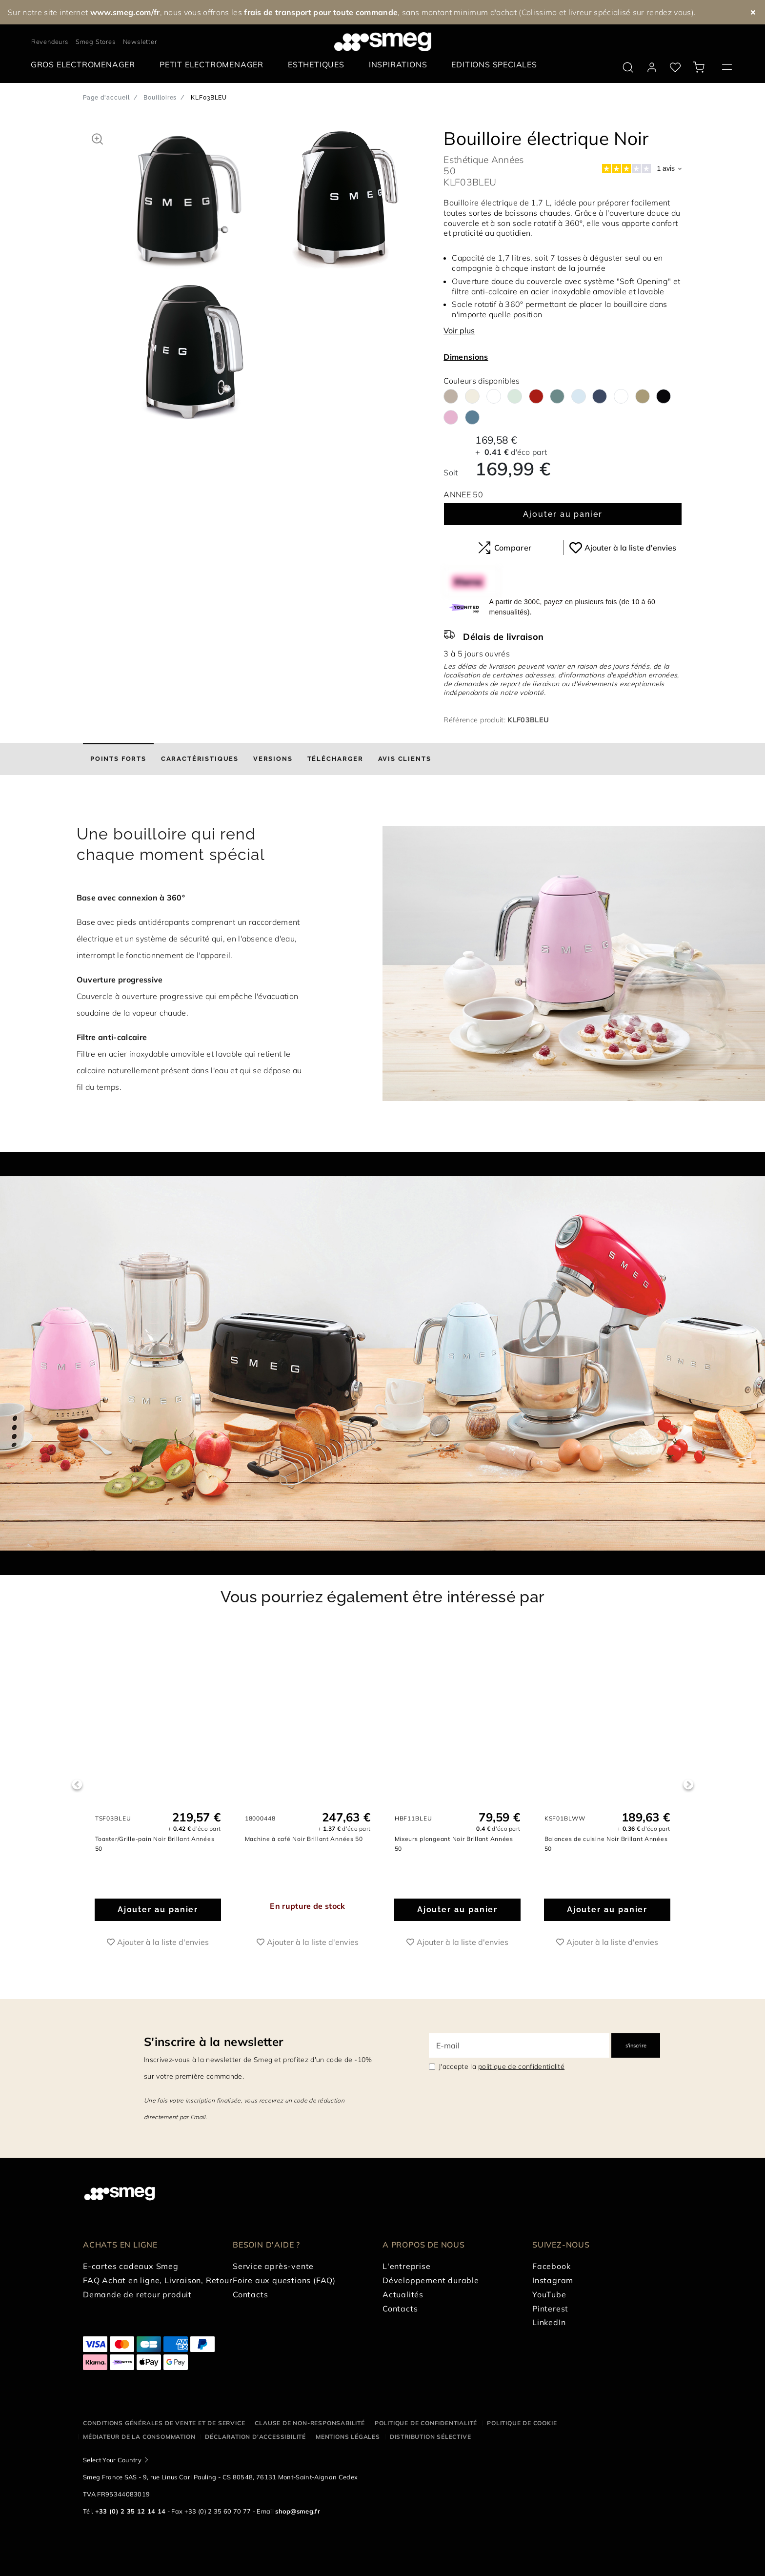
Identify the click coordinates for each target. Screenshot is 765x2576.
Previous (77, 1785)
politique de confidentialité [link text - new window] (521, 2066)
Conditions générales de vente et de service (164, 2423)
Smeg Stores (96, 41)
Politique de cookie (522, 2423)
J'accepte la (501, 2066)
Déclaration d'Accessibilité (255, 2436)
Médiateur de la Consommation (139, 2436)
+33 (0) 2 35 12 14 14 (130, 2511)
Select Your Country (112, 2460)
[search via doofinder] (628, 67)
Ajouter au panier (563, 514)
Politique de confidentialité (426, 2423)
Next (688, 1785)
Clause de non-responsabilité (309, 2423)
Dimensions (465, 357)
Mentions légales (348, 2436)
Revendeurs (49, 41)
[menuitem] (85, 65)
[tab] (118, 759)
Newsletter (140, 41)
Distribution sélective (430, 2436)
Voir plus (459, 330)
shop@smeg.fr (297, 2511)
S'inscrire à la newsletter (213, 2041)
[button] (97, 137)
